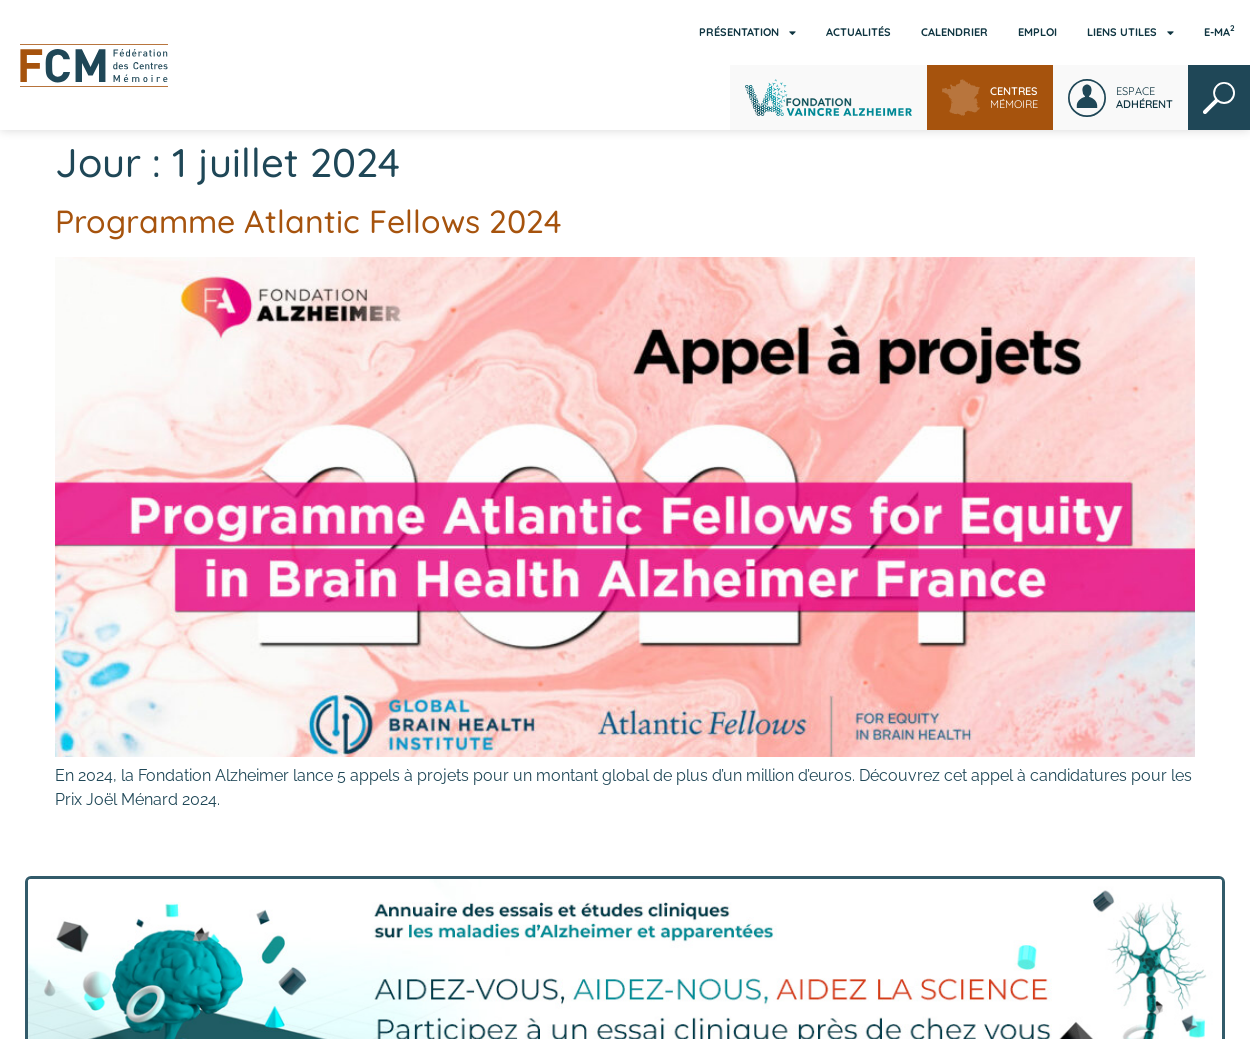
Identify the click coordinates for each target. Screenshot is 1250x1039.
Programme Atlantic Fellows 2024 (308, 221)
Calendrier (954, 32)
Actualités (858, 32)
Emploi (1037, 32)
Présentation (747, 32)
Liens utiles (1130, 32)
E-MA (1219, 31)
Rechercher (1219, 97)
